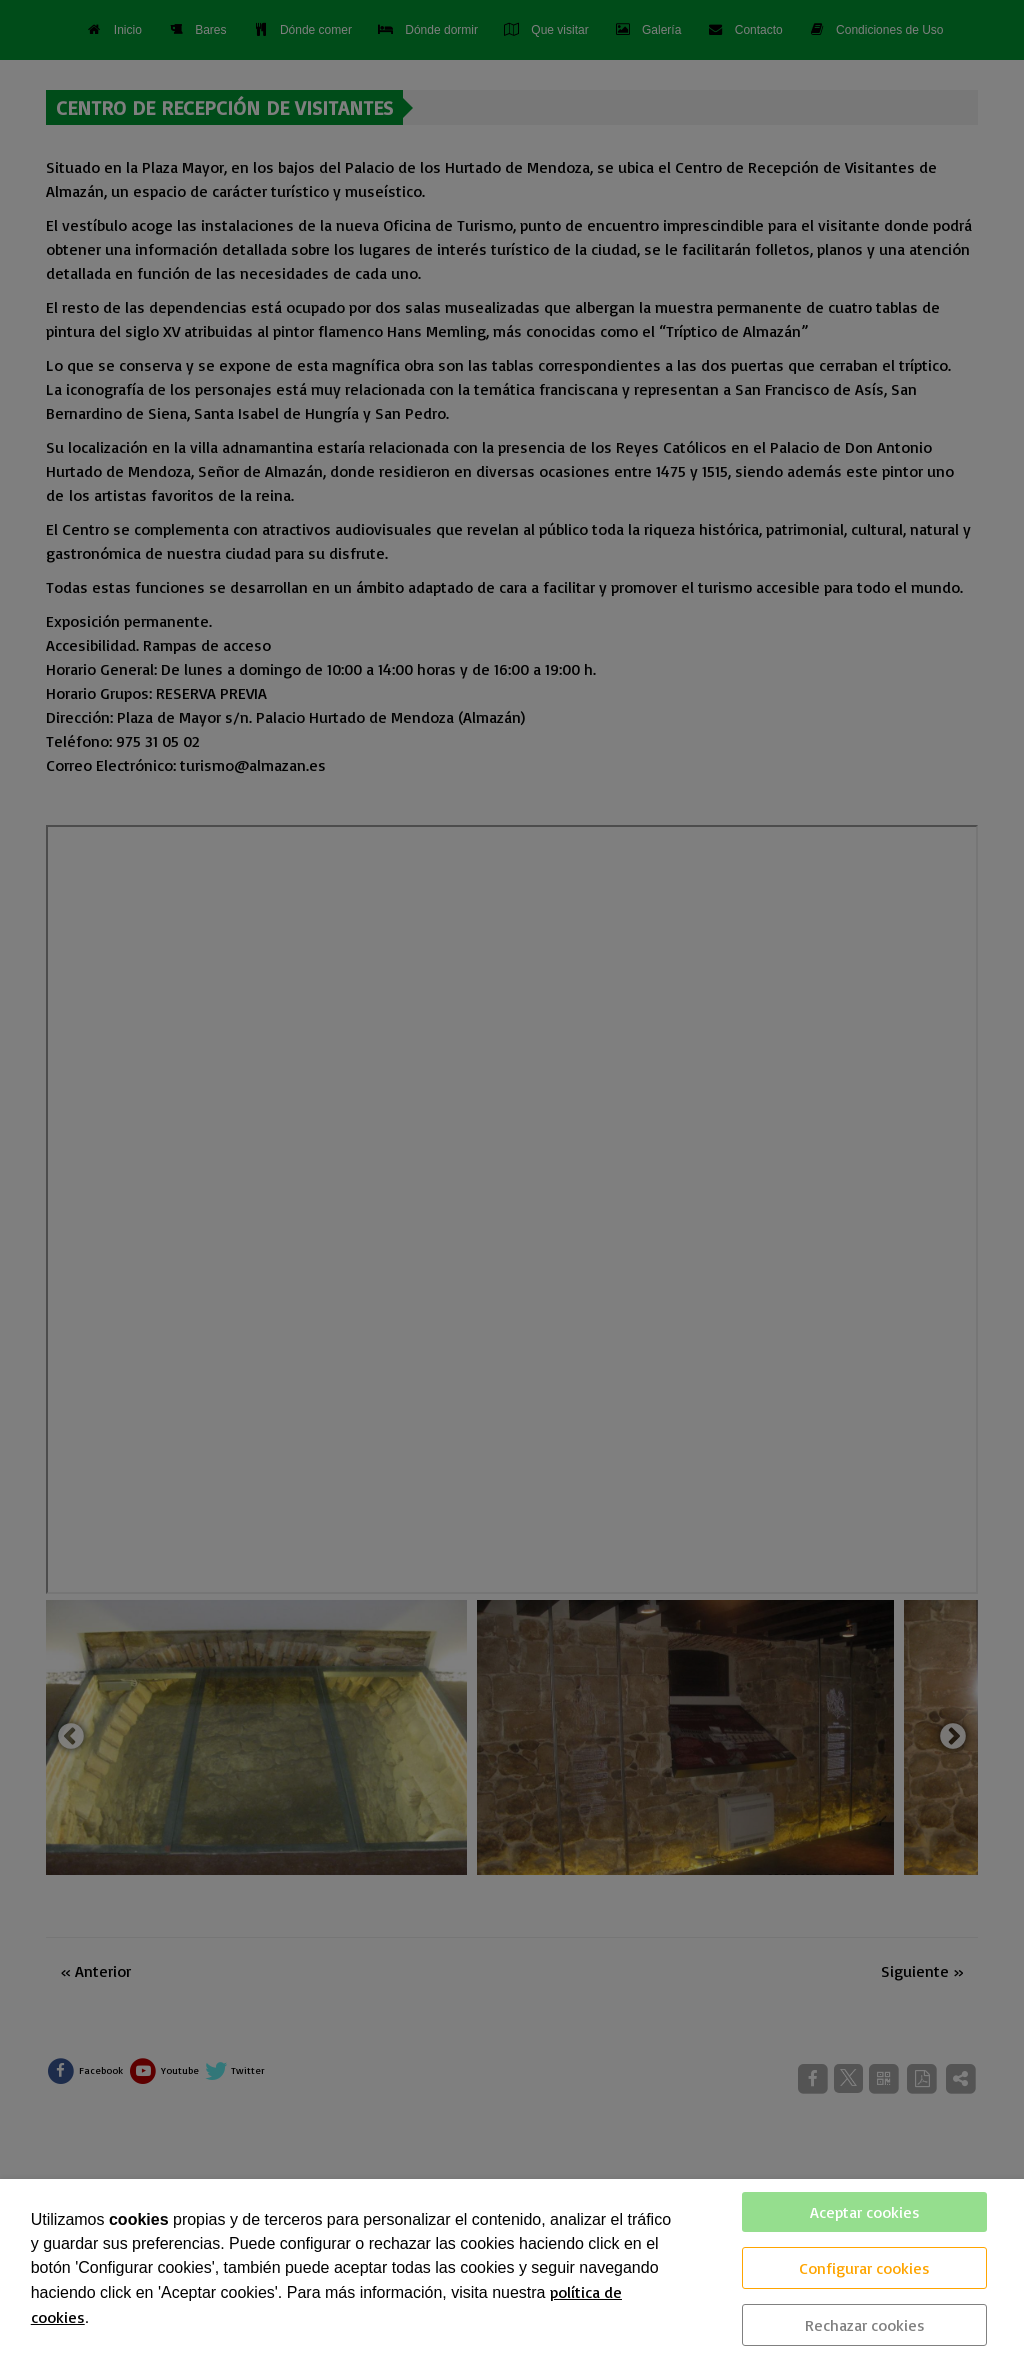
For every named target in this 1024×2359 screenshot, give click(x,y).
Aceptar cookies (865, 2212)
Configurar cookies (864, 2268)
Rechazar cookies (865, 2325)
